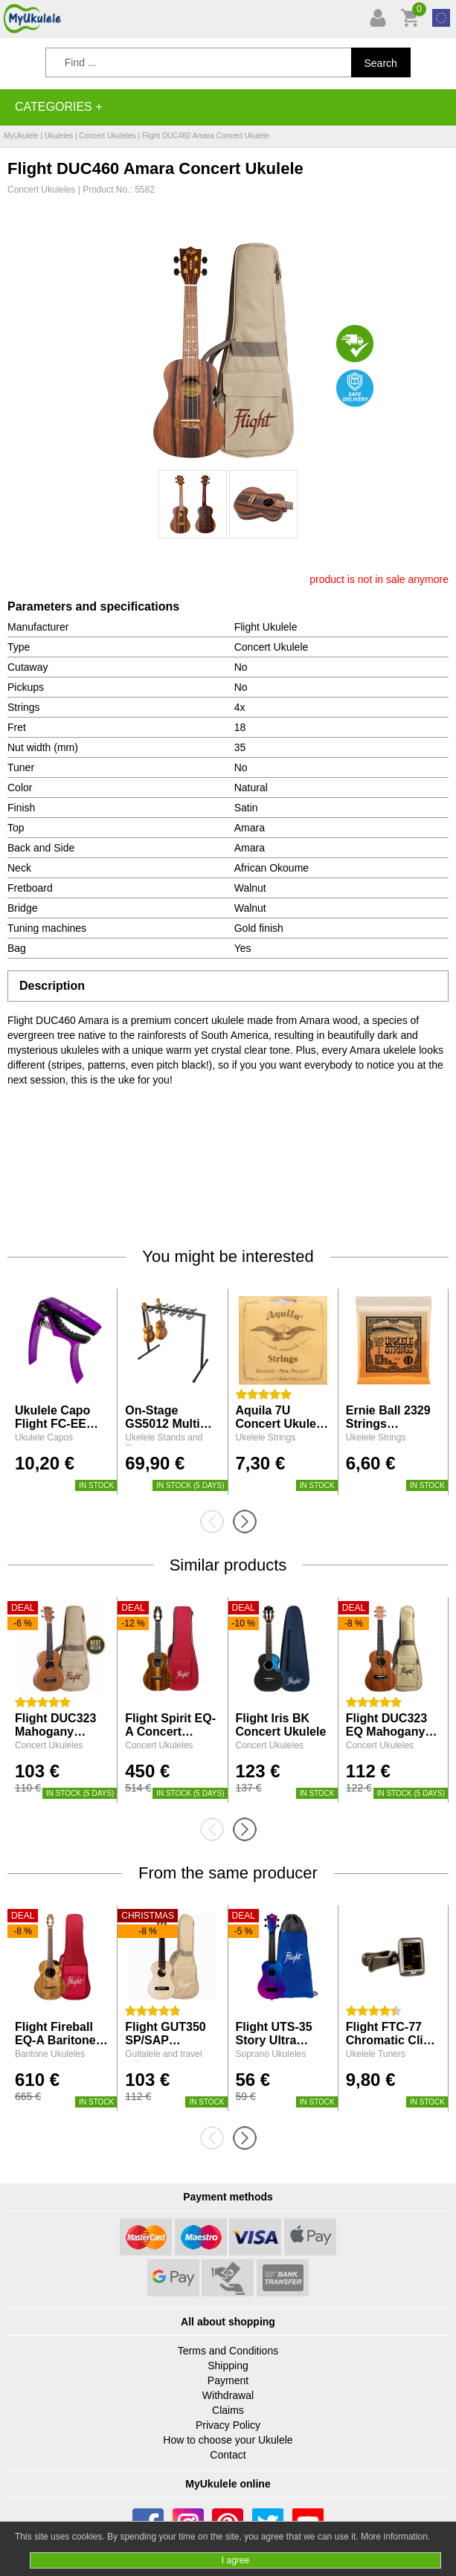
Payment (228, 2380)
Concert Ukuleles (107, 136)
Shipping (228, 2365)
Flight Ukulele (266, 627)
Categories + (59, 106)
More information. (395, 2536)
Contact (227, 2455)
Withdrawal (228, 2395)
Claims (228, 2410)
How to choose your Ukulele (227, 2440)
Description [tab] (52, 985)
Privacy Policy (228, 2425)
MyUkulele (21, 136)
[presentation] (216, 1521)
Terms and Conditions (228, 2351)
